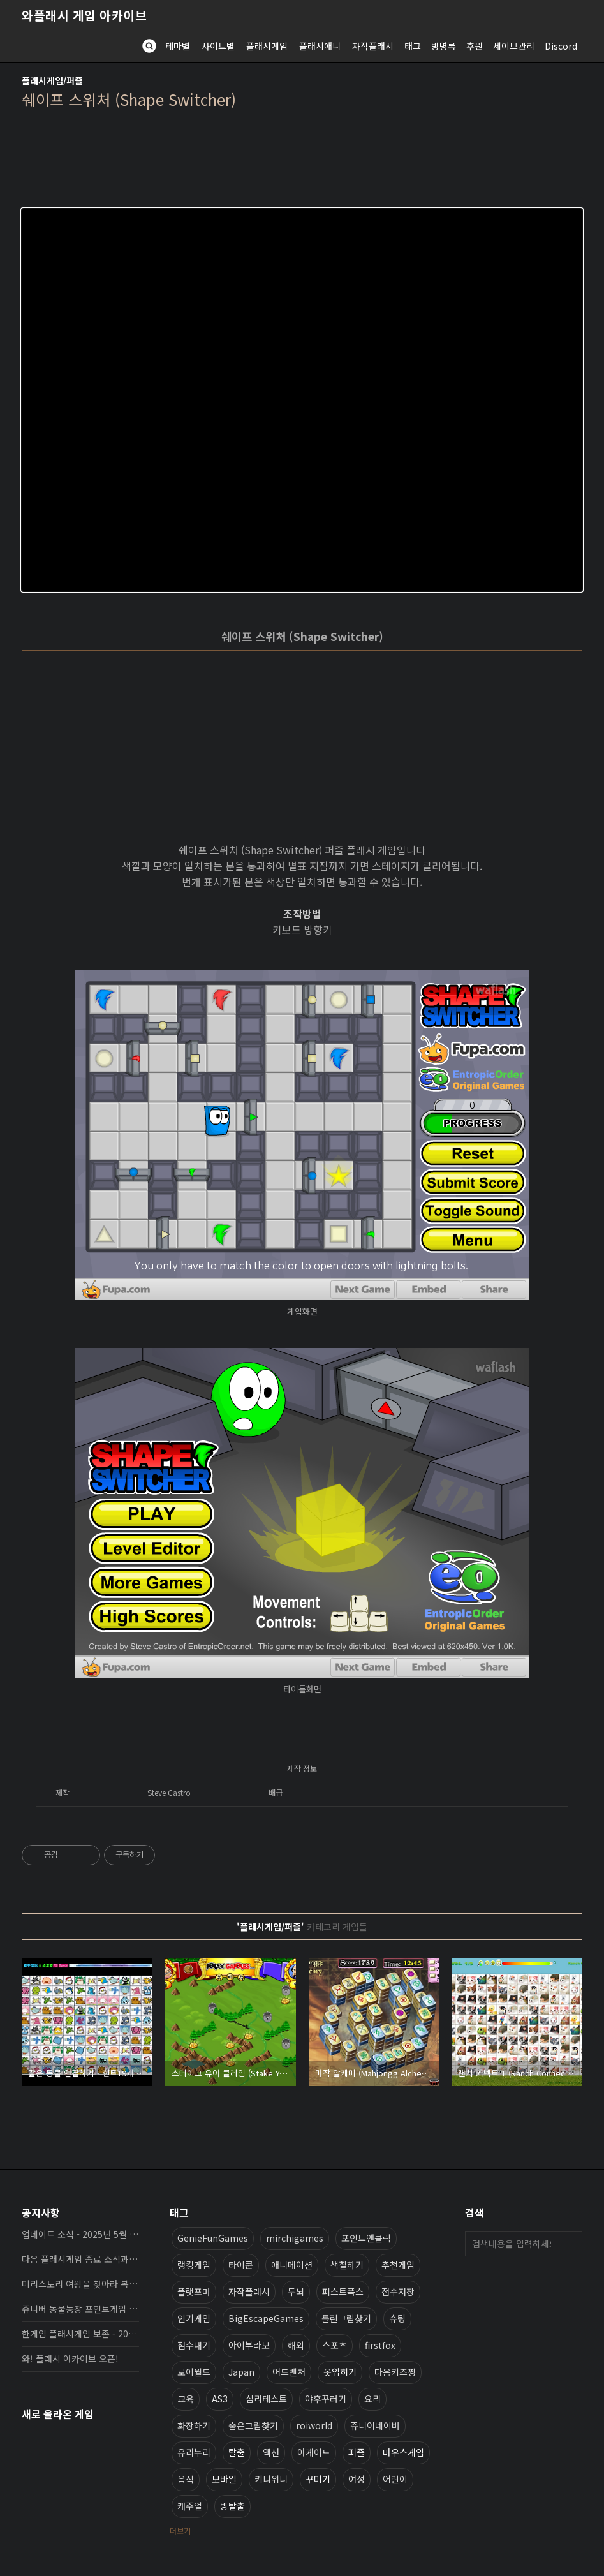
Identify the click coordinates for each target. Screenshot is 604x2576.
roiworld (314, 2425)
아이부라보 (249, 2345)
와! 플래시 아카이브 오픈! (70, 2358)
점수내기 (193, 2345)
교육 (185, 2398)
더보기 (180, 2530)
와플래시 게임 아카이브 (84, 15)
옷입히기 (340, 2371)
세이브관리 (513, 46)
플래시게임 (267, 46)
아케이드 (313, 2452)
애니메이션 (292, 2264)
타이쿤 (240, 2264)
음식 (185, 2479)
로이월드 (193, 2371)
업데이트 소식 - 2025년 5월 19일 (80, 2234)
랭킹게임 (193, 2264)
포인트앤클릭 (366, 2238)
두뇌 (296, 2291)
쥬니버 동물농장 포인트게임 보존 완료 (80, 2308)
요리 (372, 2398)
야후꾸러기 (325, 2398)
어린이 (395, 2479)
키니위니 (271, 2479)
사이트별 (218, 46)
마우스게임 (403, 2452)
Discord (561, 46)
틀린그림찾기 (346, 2318)
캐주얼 (189, 2505)
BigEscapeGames (266, 2318)
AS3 (220, 2398)
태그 (412, 46)
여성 (356, 2479)
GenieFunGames (212, 2238)
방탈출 (232, 2505)
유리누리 (193, 2452)
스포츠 (334, 2345)
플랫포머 (193, 2291)
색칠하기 (347, 2264)
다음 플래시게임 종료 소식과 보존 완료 (80, 2259)
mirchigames (294, 2238)
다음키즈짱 (395, 2371)
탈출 (236, 2452)
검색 (569, 2244)
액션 (271, 2452)
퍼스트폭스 (343, 2291)
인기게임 (193, 2318)
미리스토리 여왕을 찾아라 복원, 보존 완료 (80, 2283)
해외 (296, 2345)
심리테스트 (266, 2398)
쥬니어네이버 (375, 2425)
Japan (241, 2371)
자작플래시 (373, 46)
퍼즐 (356, 2452)
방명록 (443, 46)
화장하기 (193, 2425)
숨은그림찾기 (253, 2425)
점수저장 (398, 2291)
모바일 (224, 2479)
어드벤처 (289, 2371)
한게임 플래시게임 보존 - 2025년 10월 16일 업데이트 (80, 2333)
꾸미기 (318, 2479)
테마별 (177, 46)
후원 (474, 46)
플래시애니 (320, 46)
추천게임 (398, 2264)
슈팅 (397, 2318)
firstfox (380, 2345)
